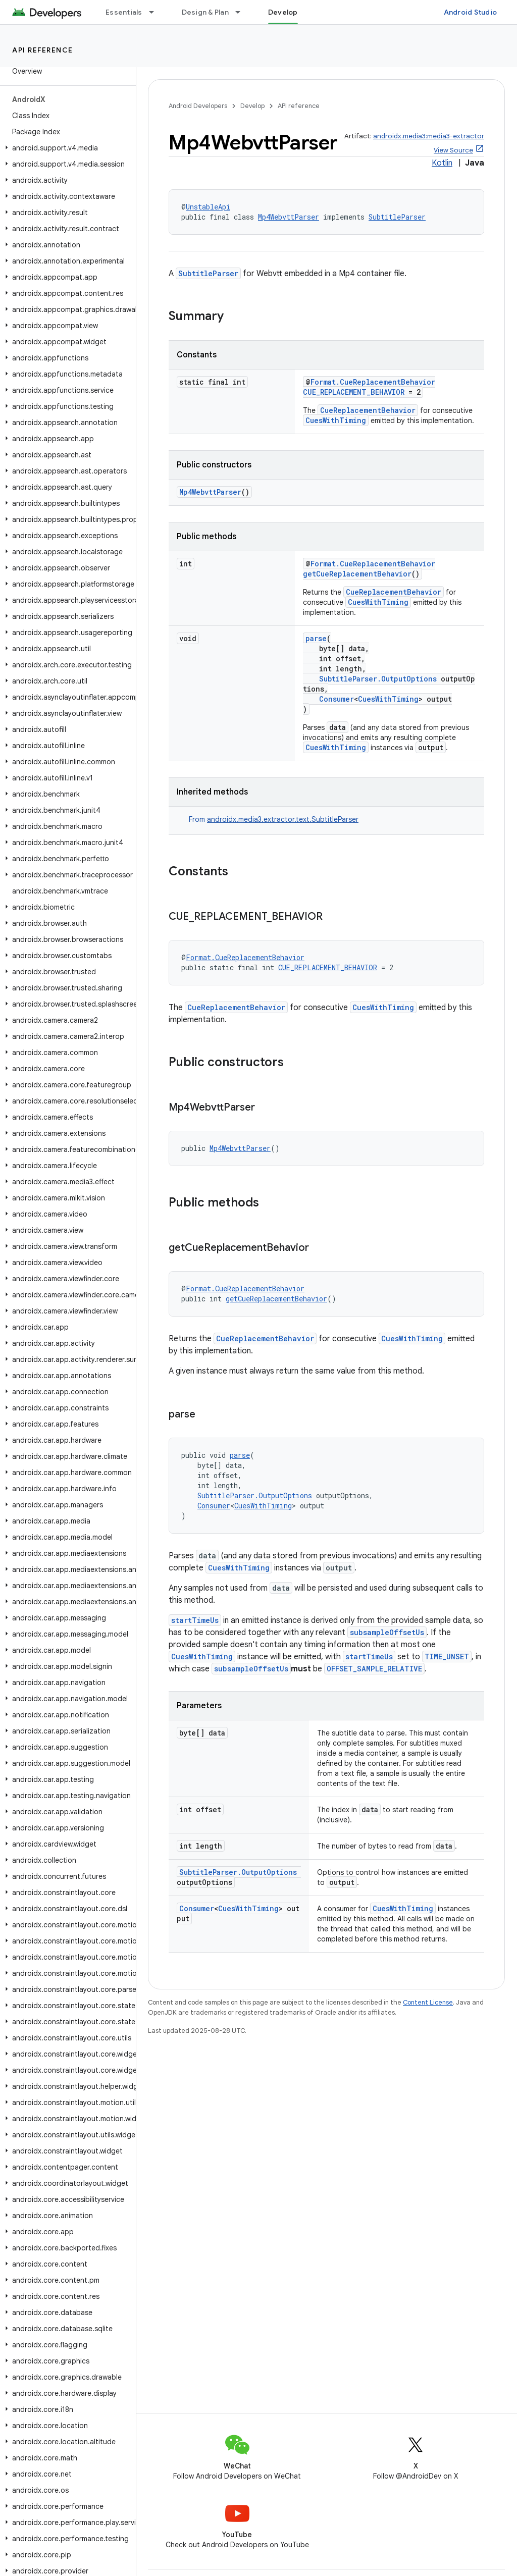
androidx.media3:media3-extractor (428, 136)
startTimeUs (195, 1620)
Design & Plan (205, 12)
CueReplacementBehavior (368, 410)
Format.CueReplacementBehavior (373, 382)
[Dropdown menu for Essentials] (156, 12)
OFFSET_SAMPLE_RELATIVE (374, 1668)
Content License (428, 2002)
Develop (252, 105)
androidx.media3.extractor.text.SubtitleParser (282, 819)
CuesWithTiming (335, 420)
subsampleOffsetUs (387, 1632)
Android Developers (198, 105)
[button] (66, 148)
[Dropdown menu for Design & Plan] (242, 12)
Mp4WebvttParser (288, 217)
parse (316, 638)
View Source (453, 150)
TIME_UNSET (447, 1656)
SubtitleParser (397, 217)
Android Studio (470, 12)
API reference (42, 50)
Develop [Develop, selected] (283, 12)
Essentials (124, 12)
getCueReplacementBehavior (357, 574)
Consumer (336, 699)
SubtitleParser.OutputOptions (378, 679)
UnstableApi (208, 207)
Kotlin (442, 163)
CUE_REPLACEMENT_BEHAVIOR (353, 392)
